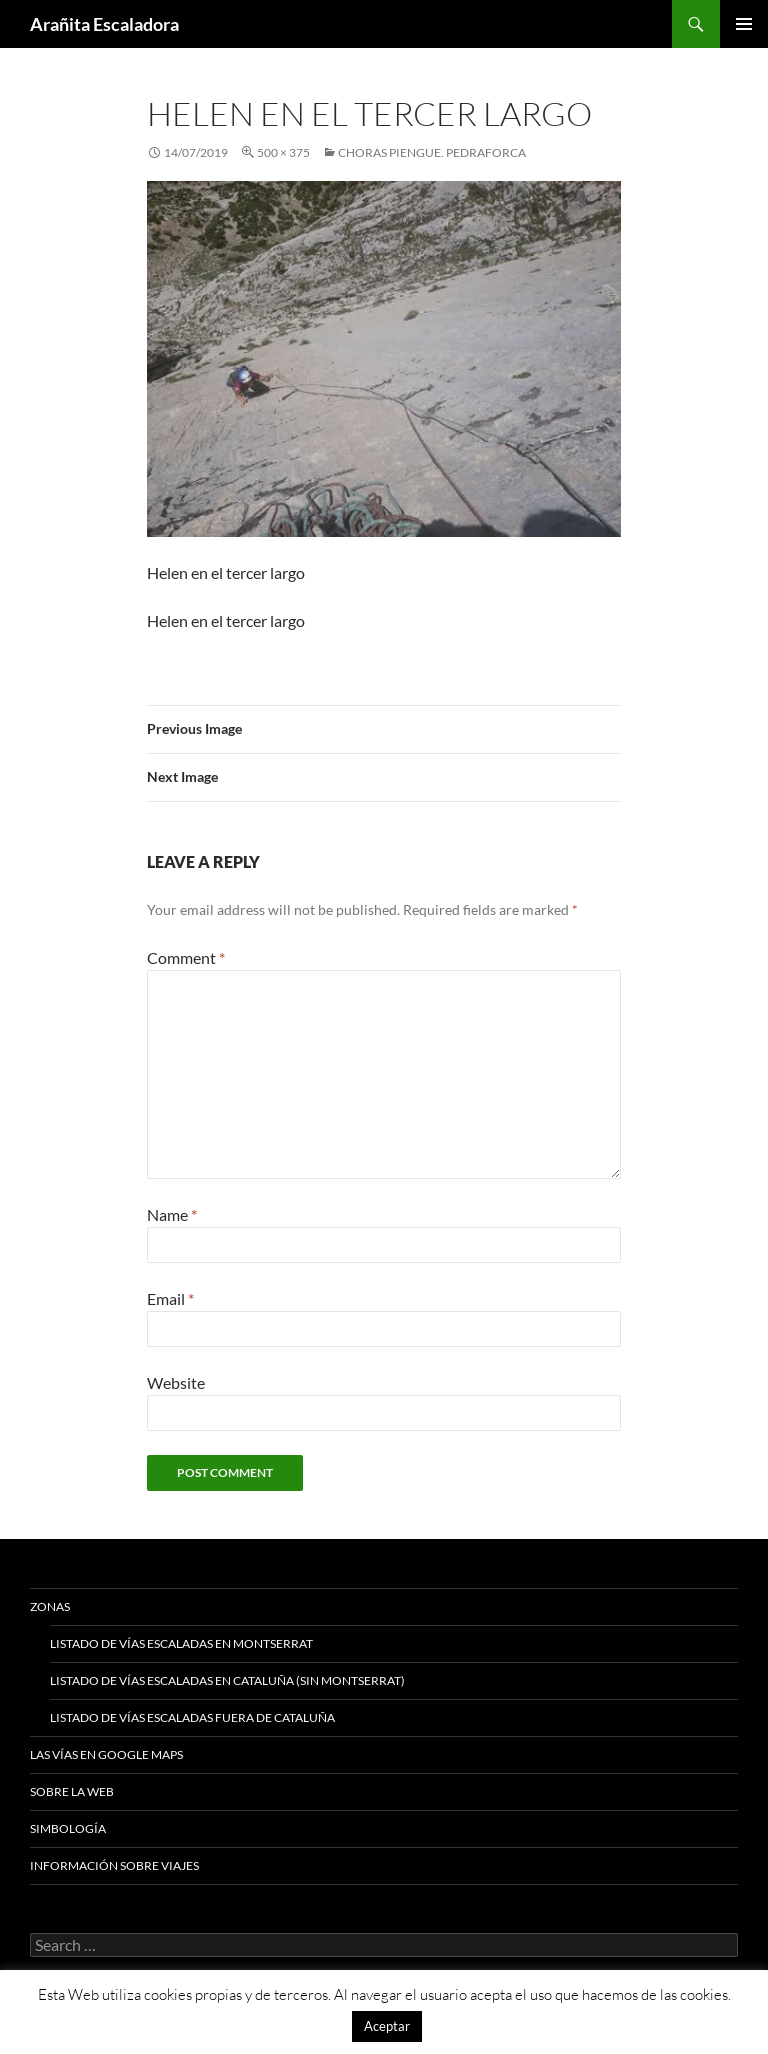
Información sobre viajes (114, 1865)
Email (170, 1298)
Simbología (68, 1828)
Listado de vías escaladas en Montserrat (181, 1643)
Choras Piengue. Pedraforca (432, 152)
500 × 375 (283, 152)
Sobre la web (72, 1791)
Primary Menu (744, 24)
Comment (186, 957)
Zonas (50, 1606)
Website (176, 1382)
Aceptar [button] (387, 2026)
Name (172, 1214)
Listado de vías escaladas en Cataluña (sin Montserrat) (227, 1680)
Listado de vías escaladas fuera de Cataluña (192, 1717)
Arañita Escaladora (104, 24)
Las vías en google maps (106, 1754)
